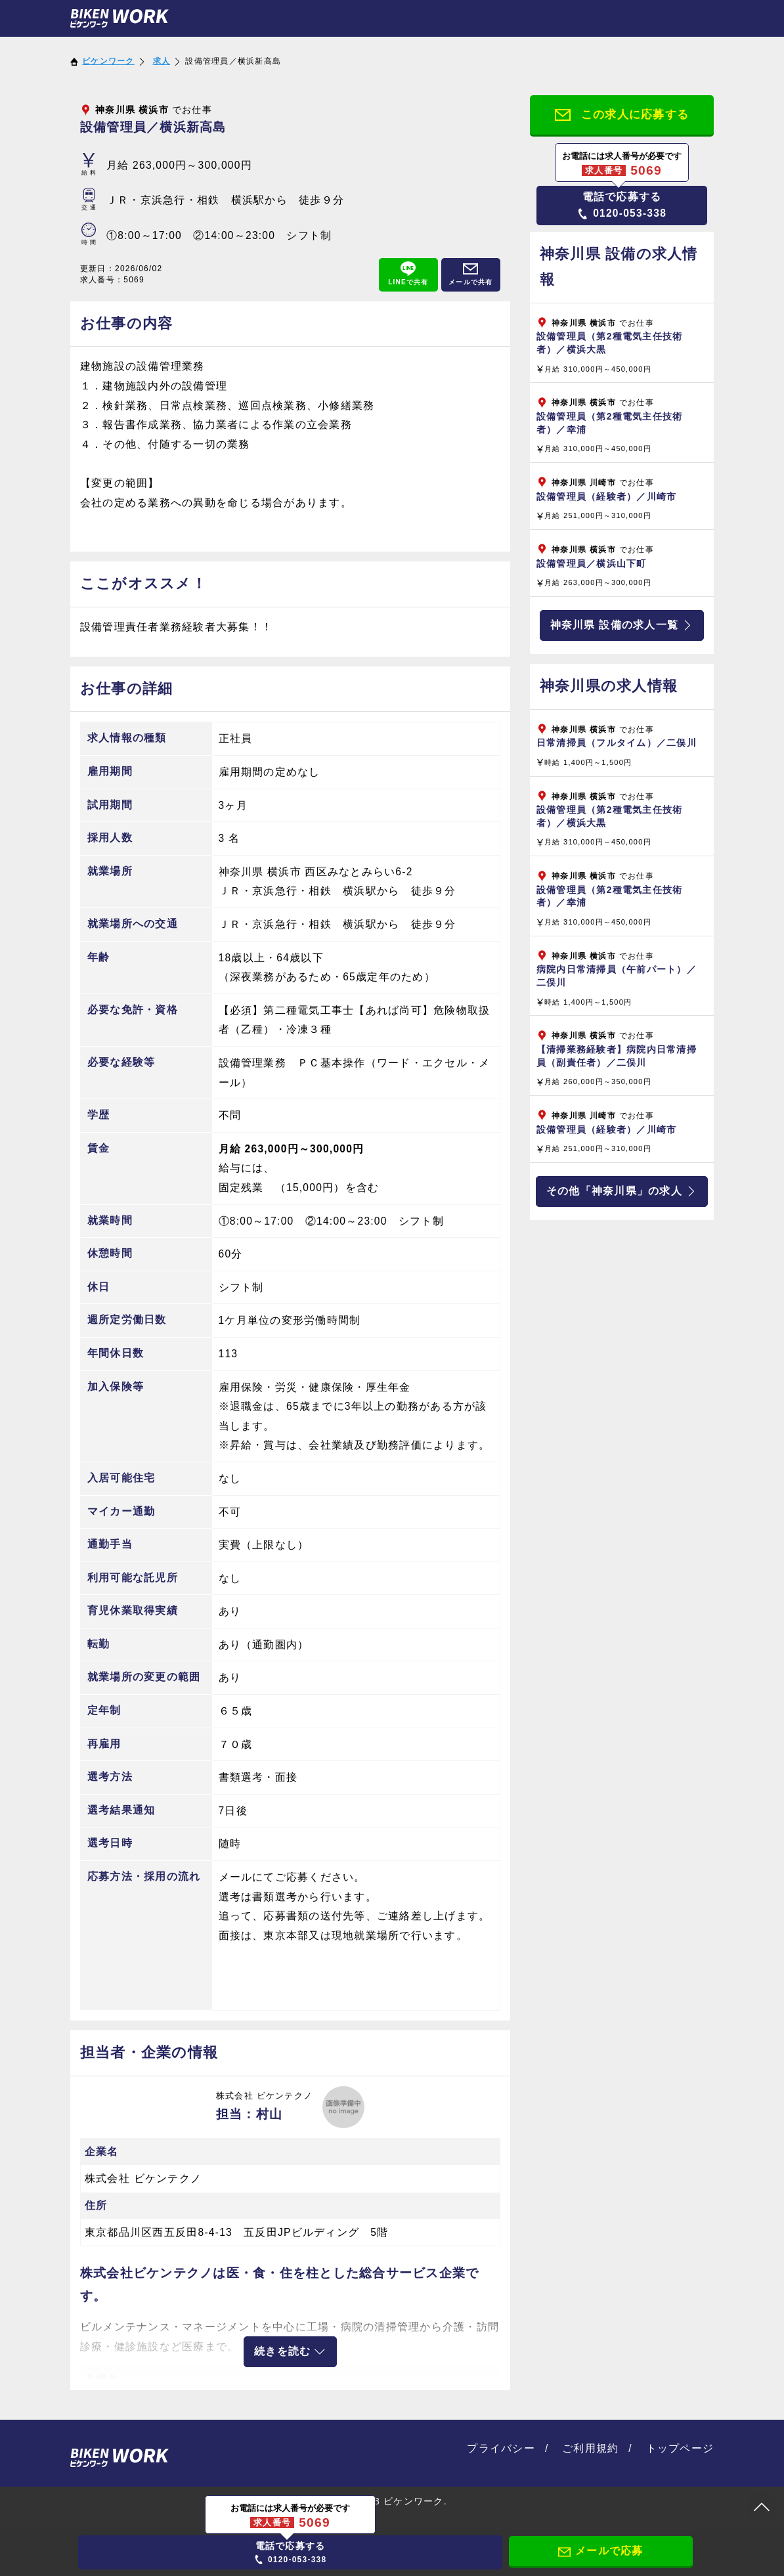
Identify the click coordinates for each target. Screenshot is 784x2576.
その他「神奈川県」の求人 (621, 1190)
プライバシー (500, 2448)
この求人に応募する (622, 115)
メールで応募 (600, 2551)
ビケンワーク (108, 61)
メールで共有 (471, 273)
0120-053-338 (621, 205)
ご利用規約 (590, 2448)
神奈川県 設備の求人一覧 (622, 624)
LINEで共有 (408, 273)
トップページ (680, 2448)
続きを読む (290, 2351)
